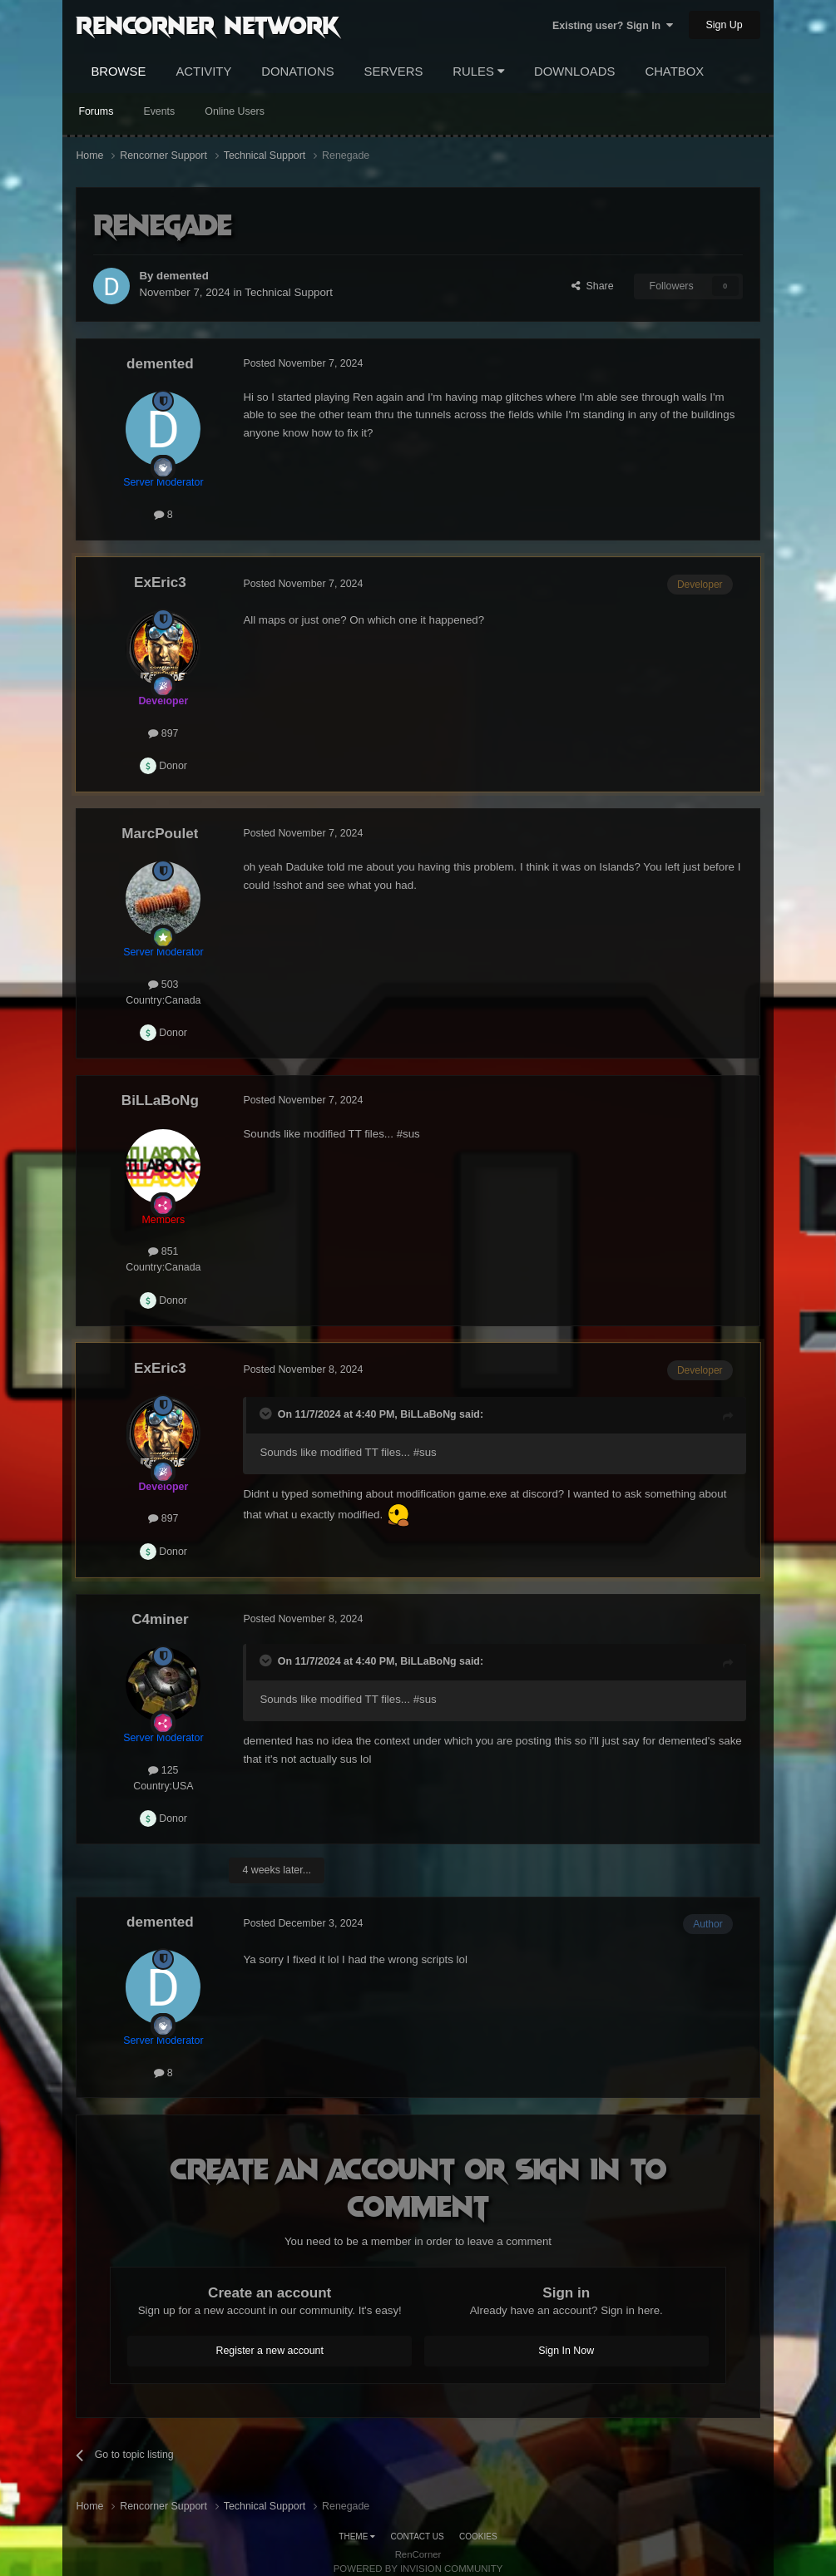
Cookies (478, 2536)
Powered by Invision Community (418, 2569)
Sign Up (724, 25)
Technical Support (289, 292)
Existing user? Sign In (612, 26)
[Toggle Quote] (267, 1413)
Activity (203, 71)
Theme (357, 2536)
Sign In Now (566, 2350)
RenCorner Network (207, 24)
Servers (393, 71)
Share (592, 286)
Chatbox (674, 71)
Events (159, 111)
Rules (478, 71)
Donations (297, 71)
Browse (118, 71)
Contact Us (417, 2536)
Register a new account (269, 2350)
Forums (95, 111)
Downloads (574, 71)
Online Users (235, 111)
